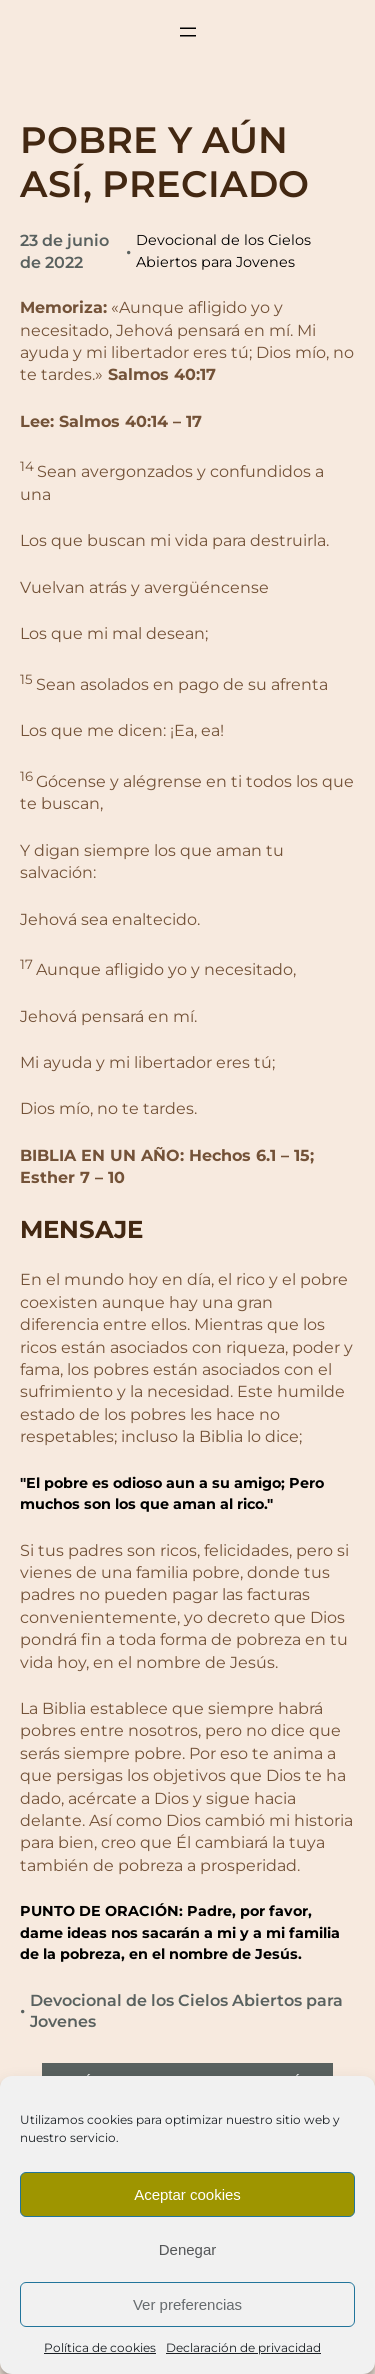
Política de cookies (100, 2347)
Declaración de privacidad (243, 2347)
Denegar (188, 2249)
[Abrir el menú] (188, 32)
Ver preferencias (187, 2304)
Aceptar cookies (187, 2194)
